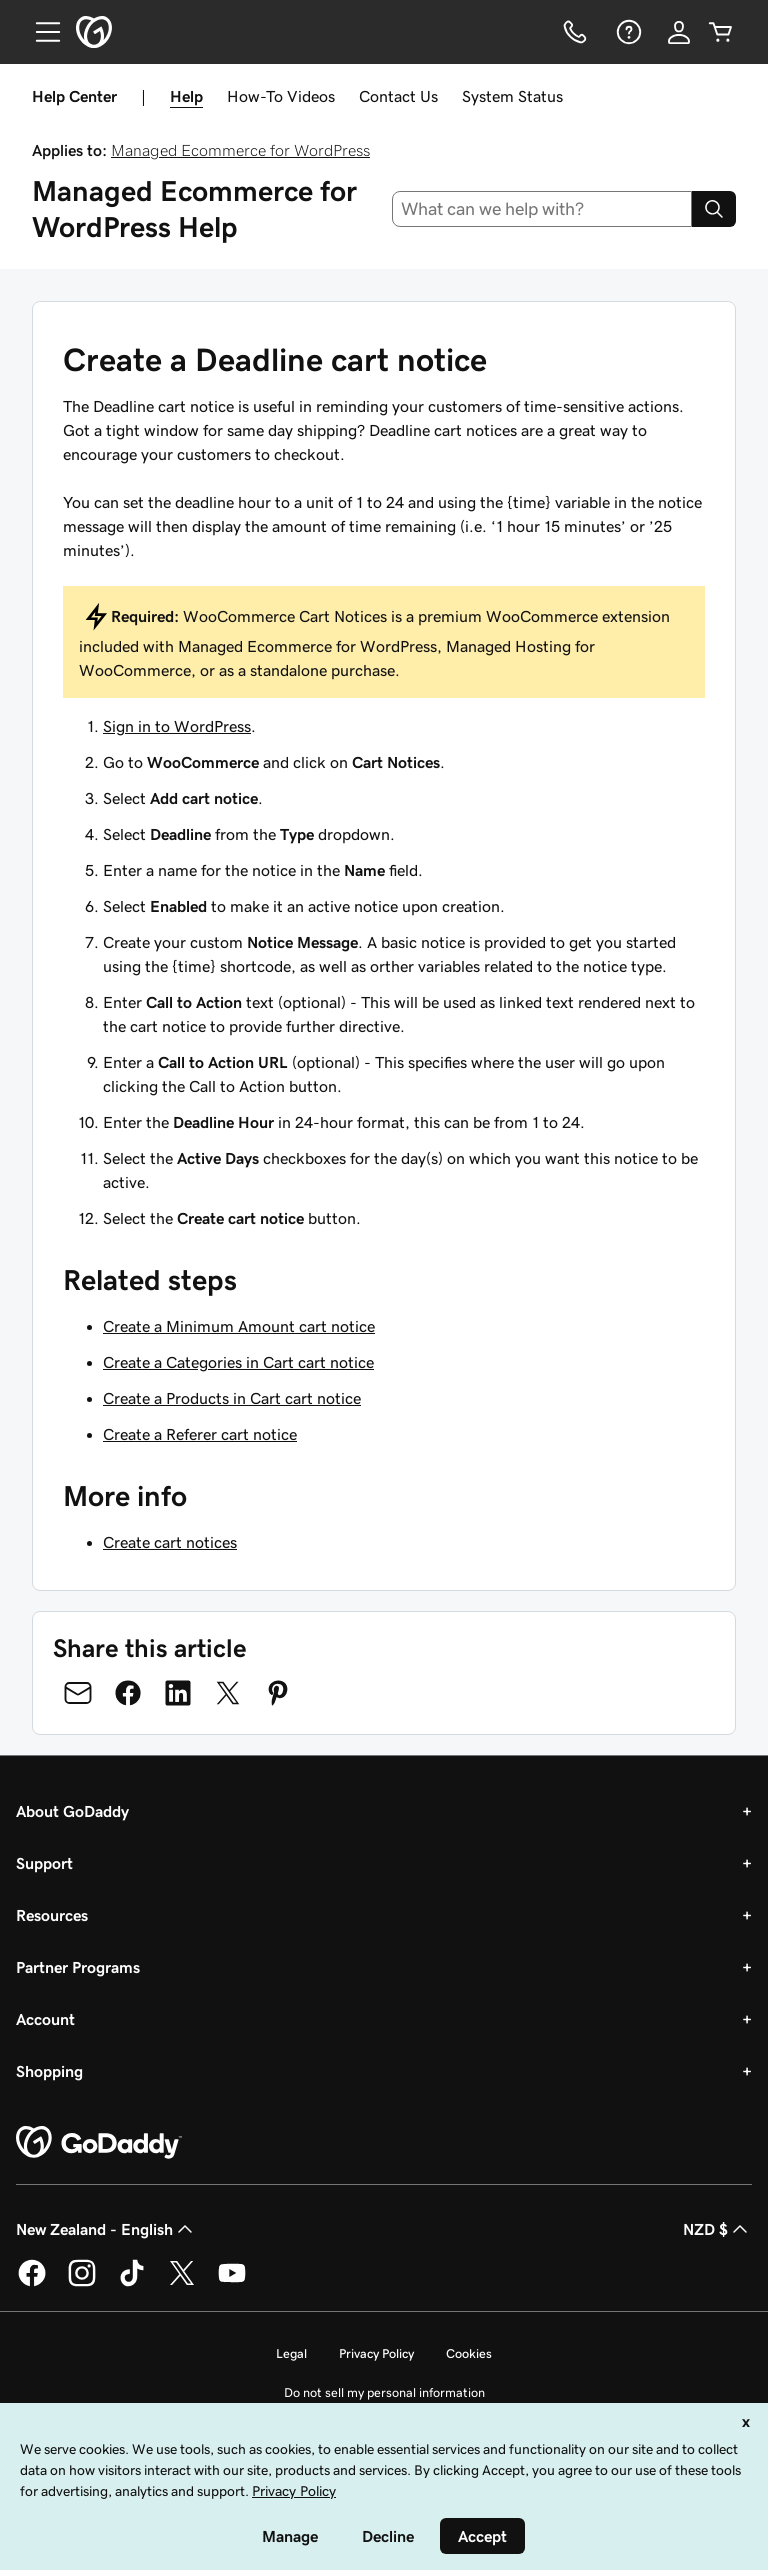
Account (45, 2019)
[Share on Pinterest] (278, 1693)
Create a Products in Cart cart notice (232, 1398)
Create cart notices (170, 1542)
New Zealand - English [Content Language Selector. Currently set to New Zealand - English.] (106, 2229)
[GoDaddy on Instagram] (82, 2283)
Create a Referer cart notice (200, 1434)
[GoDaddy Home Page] (99, 2143)
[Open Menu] (40, 32)
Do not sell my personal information (384, 2392)
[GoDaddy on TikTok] (132, 2283)
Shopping (49, 2071)
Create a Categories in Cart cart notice (238, 1362)
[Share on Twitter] (228, 1693)
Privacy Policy (376, 2353)
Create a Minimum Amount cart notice (239, 1326)
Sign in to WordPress (177, 726)
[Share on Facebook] (128, 1693)
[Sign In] (679, 32)
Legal (291, 2353)
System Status (512, 96)
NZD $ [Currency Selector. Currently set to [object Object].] (717, 2229)
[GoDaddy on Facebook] (32, 2283)
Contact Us (398, 96)
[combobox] (542, 209)
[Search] (714, 209)
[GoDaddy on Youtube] (232, 2283)
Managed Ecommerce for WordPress (240, 150)
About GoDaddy (72, 1811)
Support (44, 1863)
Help (186, 96)
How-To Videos (281, 96)
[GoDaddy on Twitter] (182, 2283)
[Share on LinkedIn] (178, 1693)
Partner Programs (78, 1967)
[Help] (627, 32)
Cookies (469, 2353)
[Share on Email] (78, 1693)
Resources (52, 1915)
